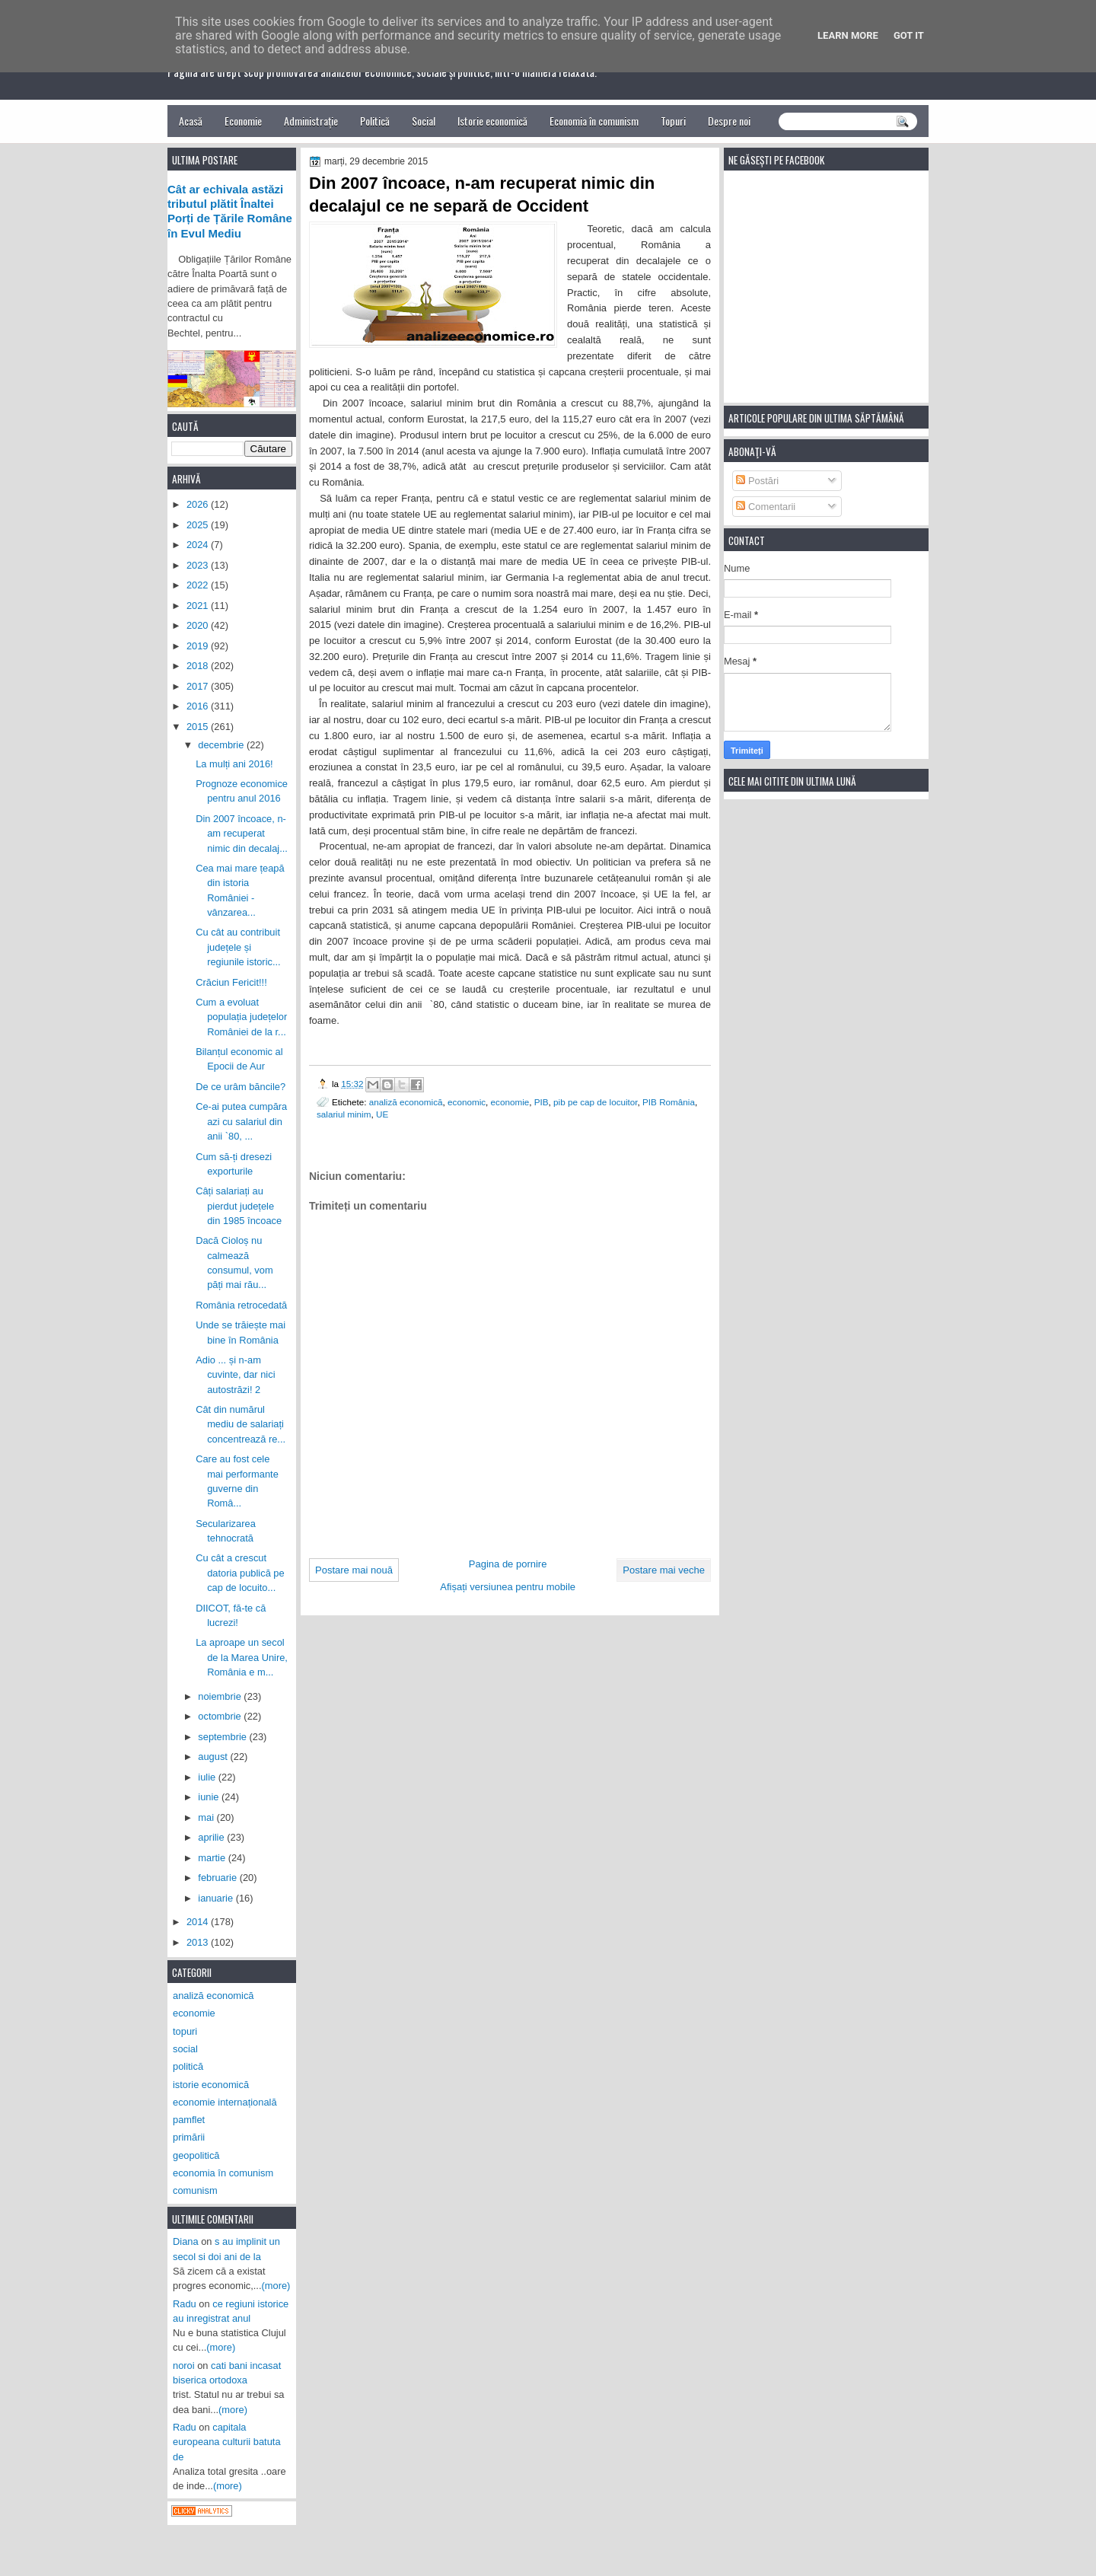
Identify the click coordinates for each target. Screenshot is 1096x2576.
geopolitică (196, 2155)
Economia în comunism (594, 121)
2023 (198, 565)
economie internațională (225, 2102)
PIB (541, 1102)
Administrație (311, 121)
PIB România (668, 1102)
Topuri (673, 121)
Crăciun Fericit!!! (231, 982)
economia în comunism (223, 2173)
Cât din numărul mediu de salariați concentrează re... (240, 1424)
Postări (757, 480)
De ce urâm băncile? (240, 1086)
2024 (198, 544)
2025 (198, 525)
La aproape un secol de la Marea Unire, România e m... (242, 1657)
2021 (198, 605)
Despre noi (729, 121)
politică (188, 2066)
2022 (198, 585)
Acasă (190, 121)
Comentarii (765, 506)
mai (207, 1817)
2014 (198, 1921)
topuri (185, 2031)
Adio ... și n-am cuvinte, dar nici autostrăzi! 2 (235, 1374)
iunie (209, 1797)
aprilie (212, 1837)
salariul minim (344, 1114)
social (185, 2049)
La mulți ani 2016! (234, 764)
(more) (276, 2285)
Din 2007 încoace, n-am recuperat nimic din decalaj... (242, 833)
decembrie (222, 745)
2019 (198, 646)
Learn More (847, 35)
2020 (198, 625)
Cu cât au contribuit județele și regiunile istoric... (238, 947)
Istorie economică (492, 121)
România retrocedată (241, 1305)
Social (423, 121)
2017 (198, 686)
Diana (186, 2241)
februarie (218, 1877)
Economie (243, 121)
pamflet (189, 2119)
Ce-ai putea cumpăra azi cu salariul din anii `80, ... (241, 1121)
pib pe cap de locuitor (595, 1102)
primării (189, 2137)
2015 (198, 726)
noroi (184, 2365)
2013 (198, 1942)
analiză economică (406, 1102)
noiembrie (221, 1696)
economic (467, 1102)
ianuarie (216, 1898)
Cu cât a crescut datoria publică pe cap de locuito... (240, 1572)
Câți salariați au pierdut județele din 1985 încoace (239, 1205)
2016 (198, 706)
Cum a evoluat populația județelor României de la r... (241, 1017)
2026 (198, 504)
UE (382, 1114)
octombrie (221, 1716)
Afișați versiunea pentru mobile (507, 1586)
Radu (184, 2304)
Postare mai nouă (354, 1570)
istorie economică (211, 2084)
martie (213, 1857)
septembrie (223, 1736)
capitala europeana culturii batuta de (227, 2442)
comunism (195, 2190)
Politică (375, 121)
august (214, 1756)
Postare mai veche (664, 1570)
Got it (909, 35)
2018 (198, 665)
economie (510, 1102)
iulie (208, 1777)
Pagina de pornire (508, 1564)
